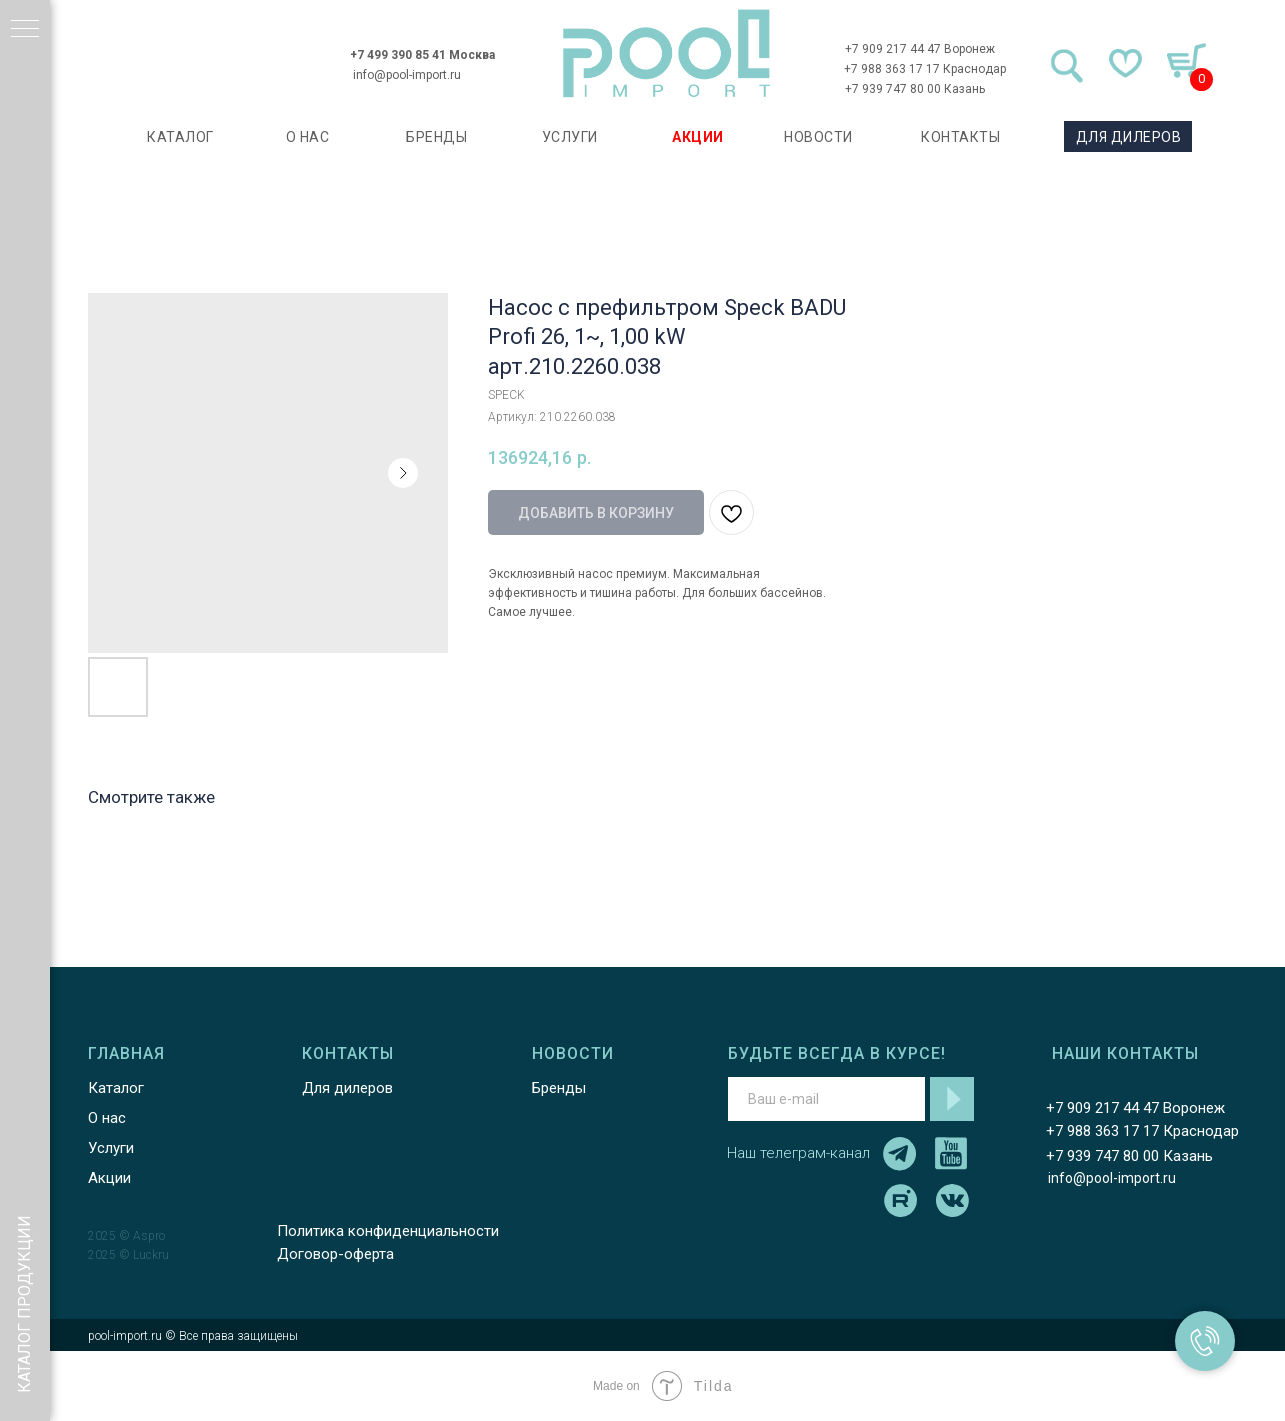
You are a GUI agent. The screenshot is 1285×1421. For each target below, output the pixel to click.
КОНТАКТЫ (958, 137)
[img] (664, 53)
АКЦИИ (696, 137)
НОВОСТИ (816, 137)
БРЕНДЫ (434, 137)
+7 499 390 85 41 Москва (420, 55)
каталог (178, 137)
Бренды (556, 1088)
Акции (106, 1178)
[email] (823, 1099)
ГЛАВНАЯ (123, 1053)
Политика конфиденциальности (385, 1231)
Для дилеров (344, 1088)
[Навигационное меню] (25, 30)
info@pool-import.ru (405, 75)
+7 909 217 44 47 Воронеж (917, 49)
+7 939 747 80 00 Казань (912, 89)
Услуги (108, 1148)
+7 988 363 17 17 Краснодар (923, 69)
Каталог (113, 1088)
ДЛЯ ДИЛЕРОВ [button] (1126, 137)
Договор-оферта (332, 1254)
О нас (104, 1118)
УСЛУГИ (567, 137)
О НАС (305, 137)
